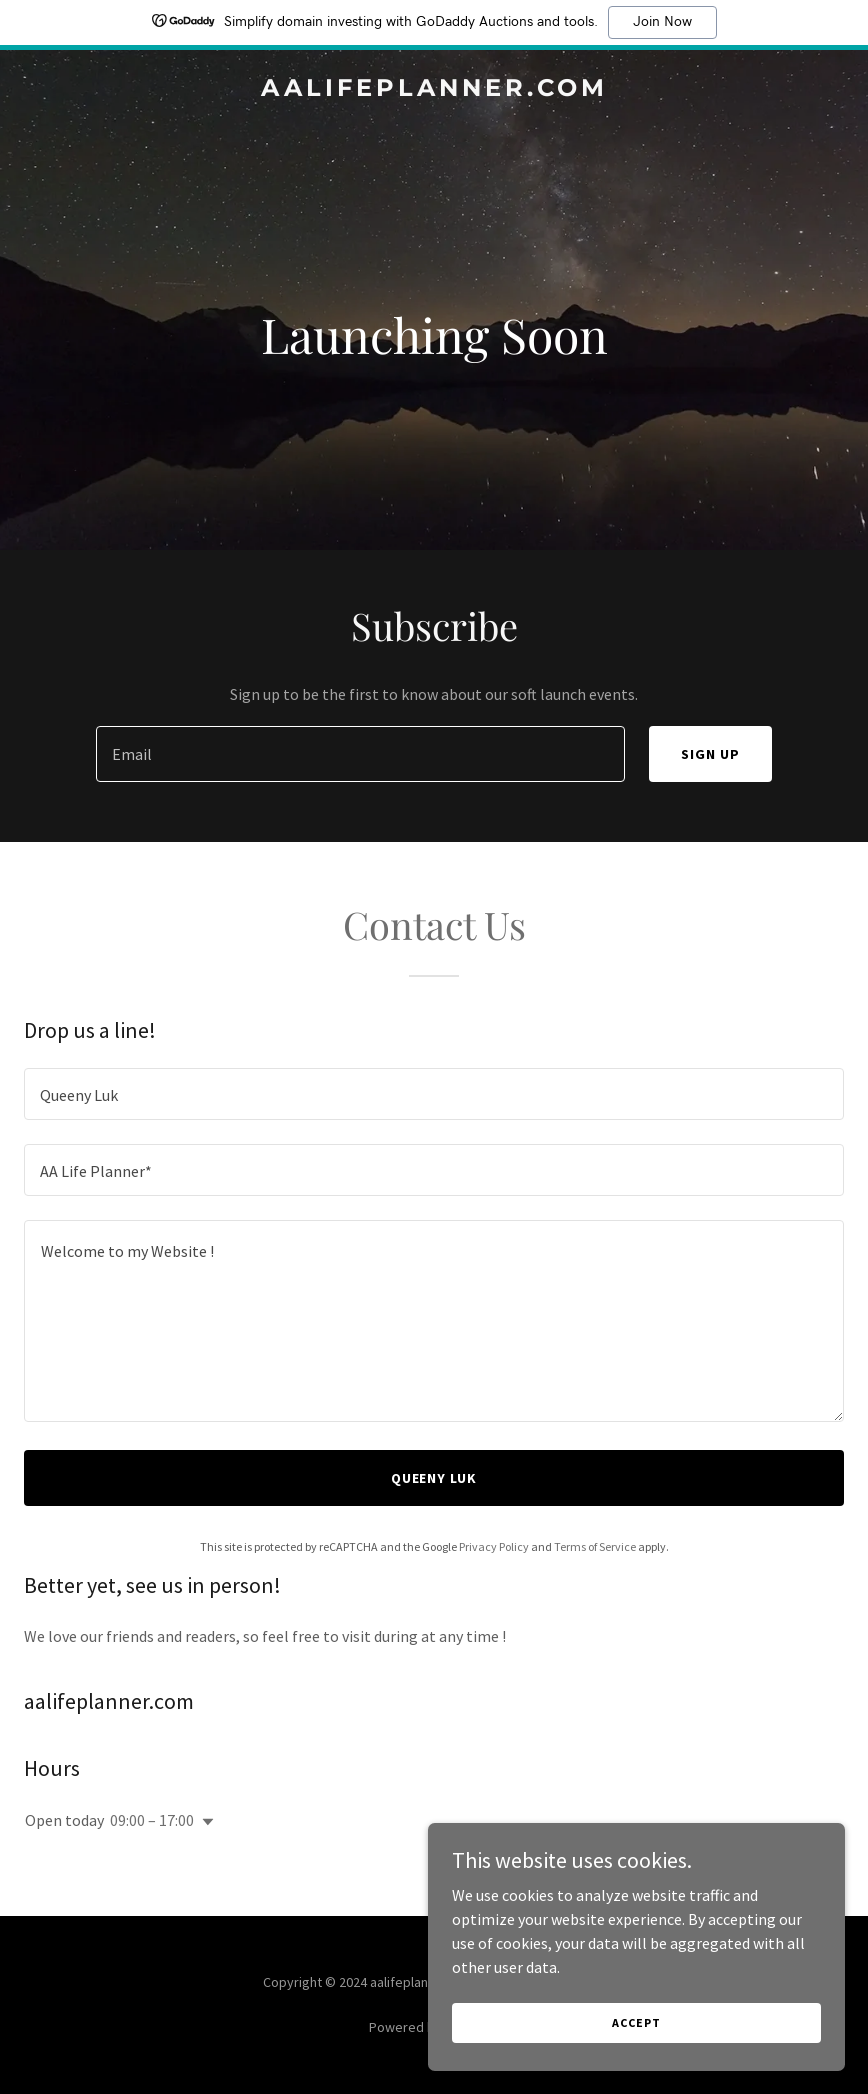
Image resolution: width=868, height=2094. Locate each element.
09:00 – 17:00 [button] (152, 1820)
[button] (204, 1822)
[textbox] (360, 754)
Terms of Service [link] (595, 1546)
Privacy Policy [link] (494, 1546)
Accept (644, 2022)
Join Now (662, 22)
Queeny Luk (434, 1478)
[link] (434, 90)
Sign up (710, 754)
